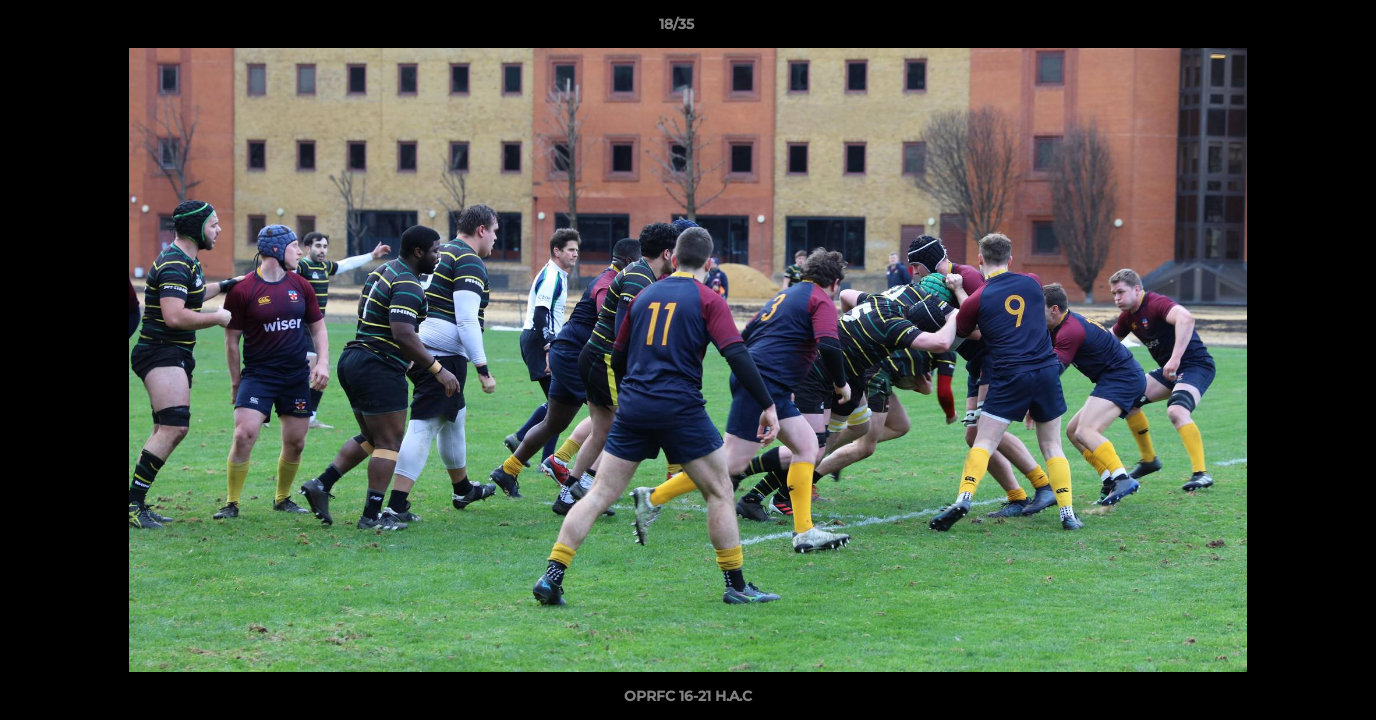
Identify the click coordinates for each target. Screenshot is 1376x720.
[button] (1292, 29)
